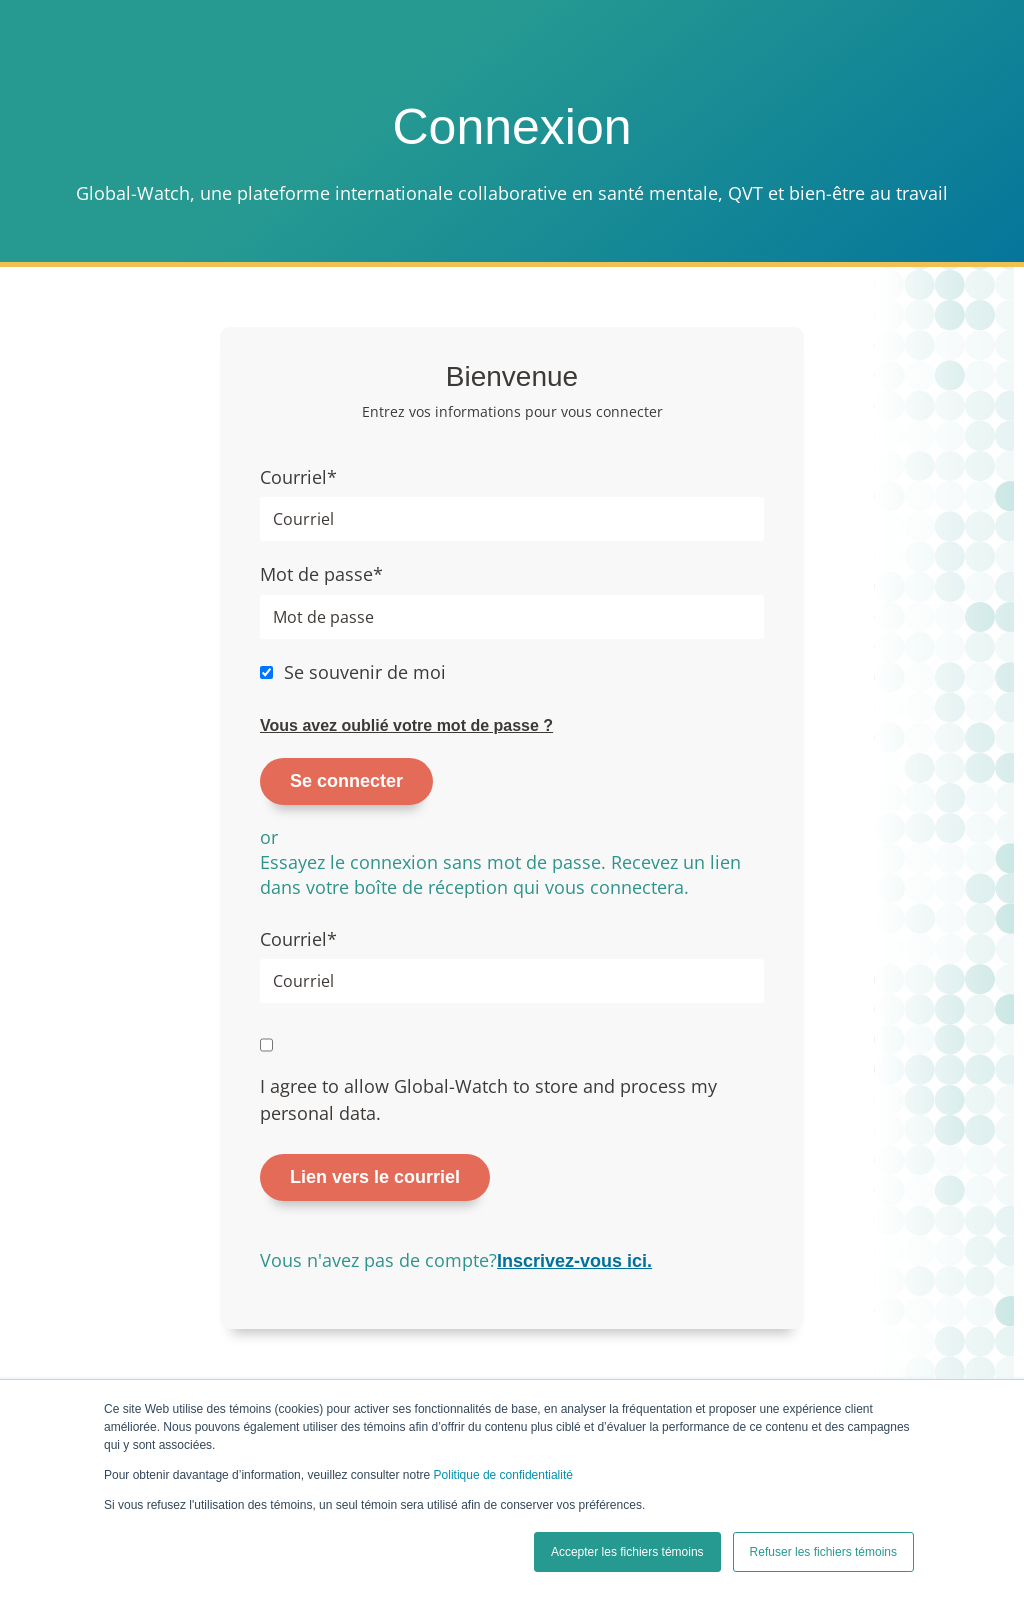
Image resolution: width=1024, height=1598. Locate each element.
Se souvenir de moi (365, 672)
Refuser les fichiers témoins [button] (823, 1552)
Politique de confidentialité (503, 1475)
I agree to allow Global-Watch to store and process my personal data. (488, 1099)
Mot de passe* (321, 574)
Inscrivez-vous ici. (574, 1261)
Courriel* (298, 477)
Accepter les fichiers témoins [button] (627, 1552)
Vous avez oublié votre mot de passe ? (406, 725)
